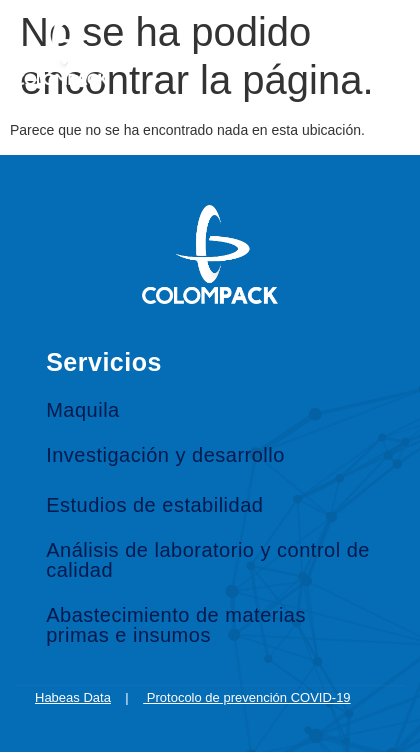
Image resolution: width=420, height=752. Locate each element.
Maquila (83, 410)
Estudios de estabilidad (154, 505)
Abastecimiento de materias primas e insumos (176, 625)
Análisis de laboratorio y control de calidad (208, 560)
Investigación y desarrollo (165, 455)
